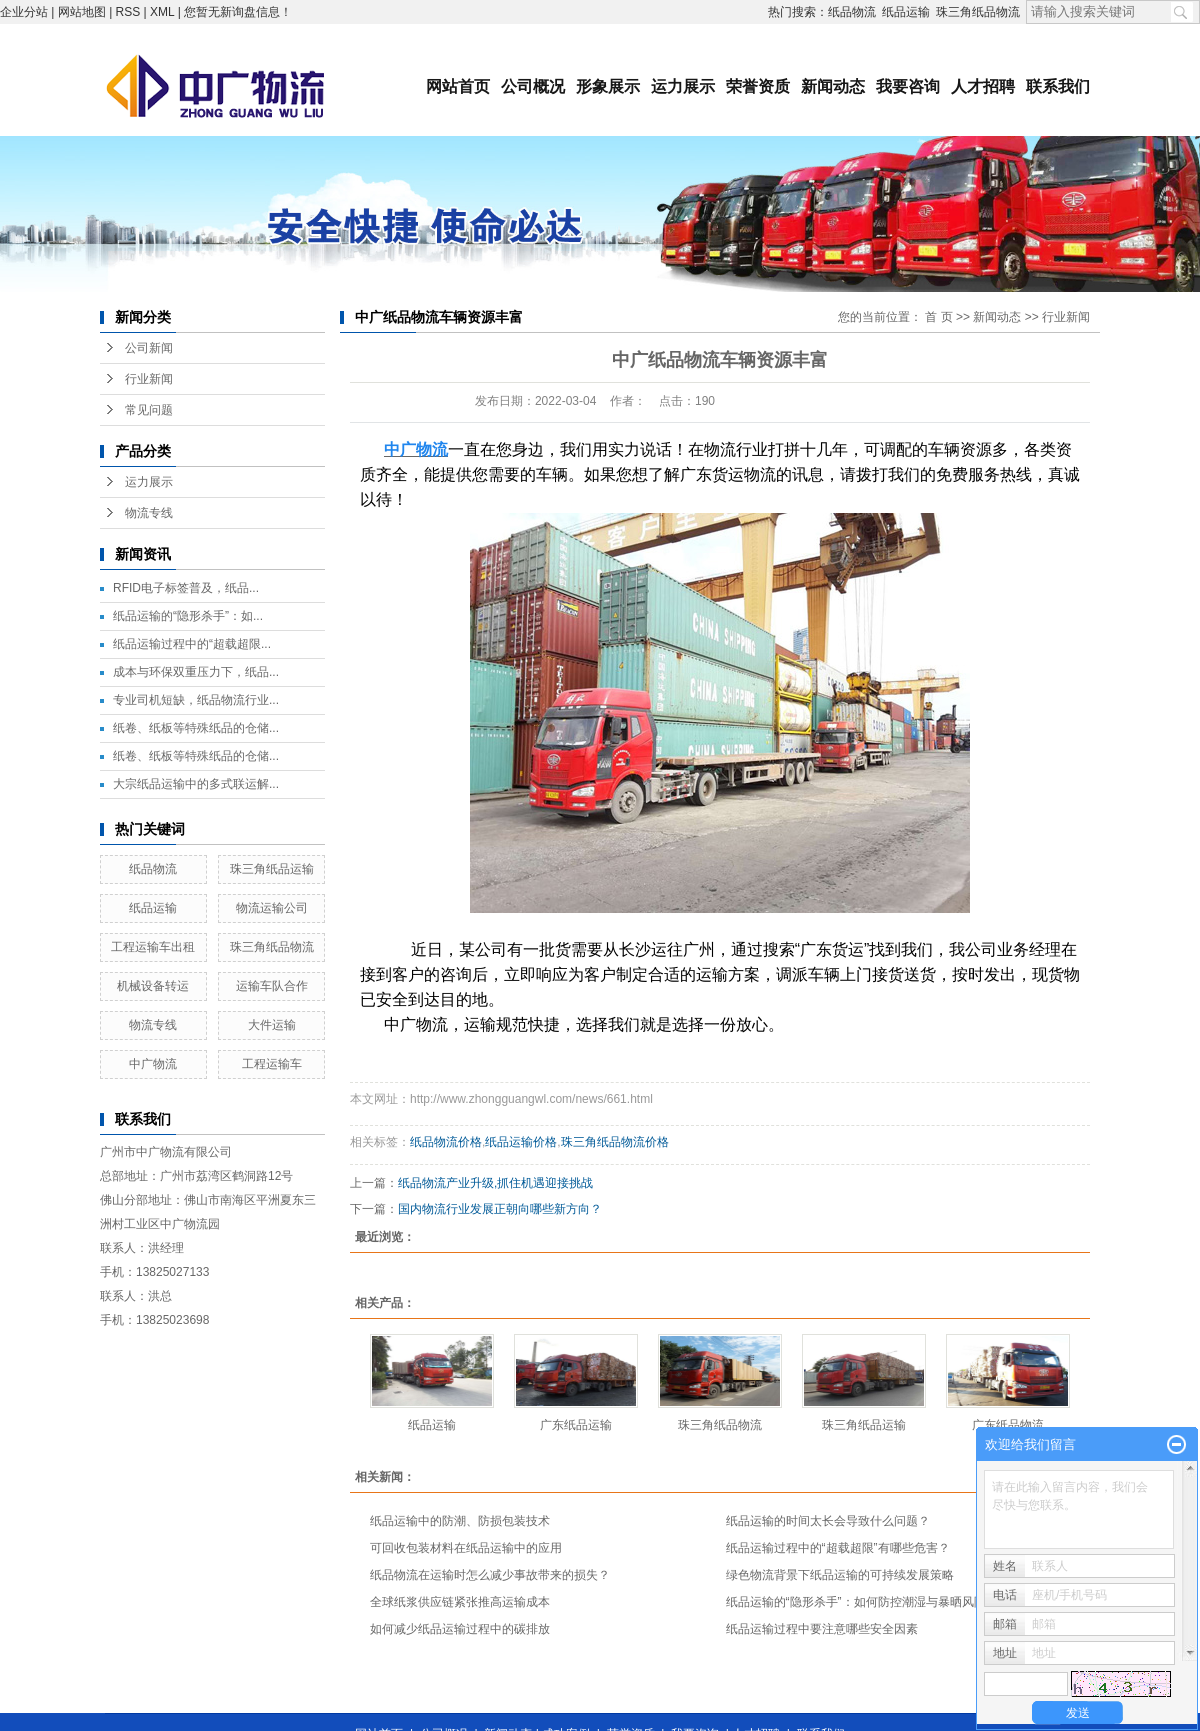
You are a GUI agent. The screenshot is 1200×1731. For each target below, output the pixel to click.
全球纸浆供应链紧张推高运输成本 (460, 1602)
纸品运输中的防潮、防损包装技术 (460, 1521)
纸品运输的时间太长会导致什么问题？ (828, 1521)
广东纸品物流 (1008, 1425)
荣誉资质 (758, 86)
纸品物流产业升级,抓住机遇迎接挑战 (495, 1183)
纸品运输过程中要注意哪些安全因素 (822, 1629)
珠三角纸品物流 (978, 12)
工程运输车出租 (153, 947)
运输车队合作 (272, 986)
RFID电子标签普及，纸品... (186, 588)
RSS (128, 12)
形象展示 (608, 86)
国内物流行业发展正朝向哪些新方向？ (500, 1209)
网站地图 (82, 12)
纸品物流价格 (446, 1142)
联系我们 (1058, 86)
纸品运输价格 (521, 1142)
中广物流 (153, 1064)
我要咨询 (908, 86)
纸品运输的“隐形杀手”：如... (188, 616)
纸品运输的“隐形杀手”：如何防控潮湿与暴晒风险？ (862, 1602)
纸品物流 (852, 12)
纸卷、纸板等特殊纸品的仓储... (196, 728)
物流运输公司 (272, 908)
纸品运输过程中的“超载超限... (192, 644)
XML (162, 12)
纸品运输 (906, 12)
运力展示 (683, 86)
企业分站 (24, 12)
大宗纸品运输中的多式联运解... (196, 784)
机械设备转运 (153, 986)
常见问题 (149, 410)
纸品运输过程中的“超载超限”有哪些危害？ (838, 1548)
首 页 (938, 317)
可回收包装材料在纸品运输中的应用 (466, 1548)
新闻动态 (833, 86)
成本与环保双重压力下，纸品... (196, 672)
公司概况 (533, 86)
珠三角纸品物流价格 (615, 1142)
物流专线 (149, 513)
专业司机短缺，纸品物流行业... (196, 700)
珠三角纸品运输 (272, 869)
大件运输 (272, 1025)
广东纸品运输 (576, 1425)
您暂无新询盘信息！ (238, 12)
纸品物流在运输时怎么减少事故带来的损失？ (490, 1575)
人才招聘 (983, 86)
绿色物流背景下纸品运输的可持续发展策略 (840, 1575)
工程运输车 (272, 1064)
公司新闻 (149, 348)
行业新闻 (149, 379)
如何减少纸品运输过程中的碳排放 (460, 1629)
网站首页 (458, 86)
